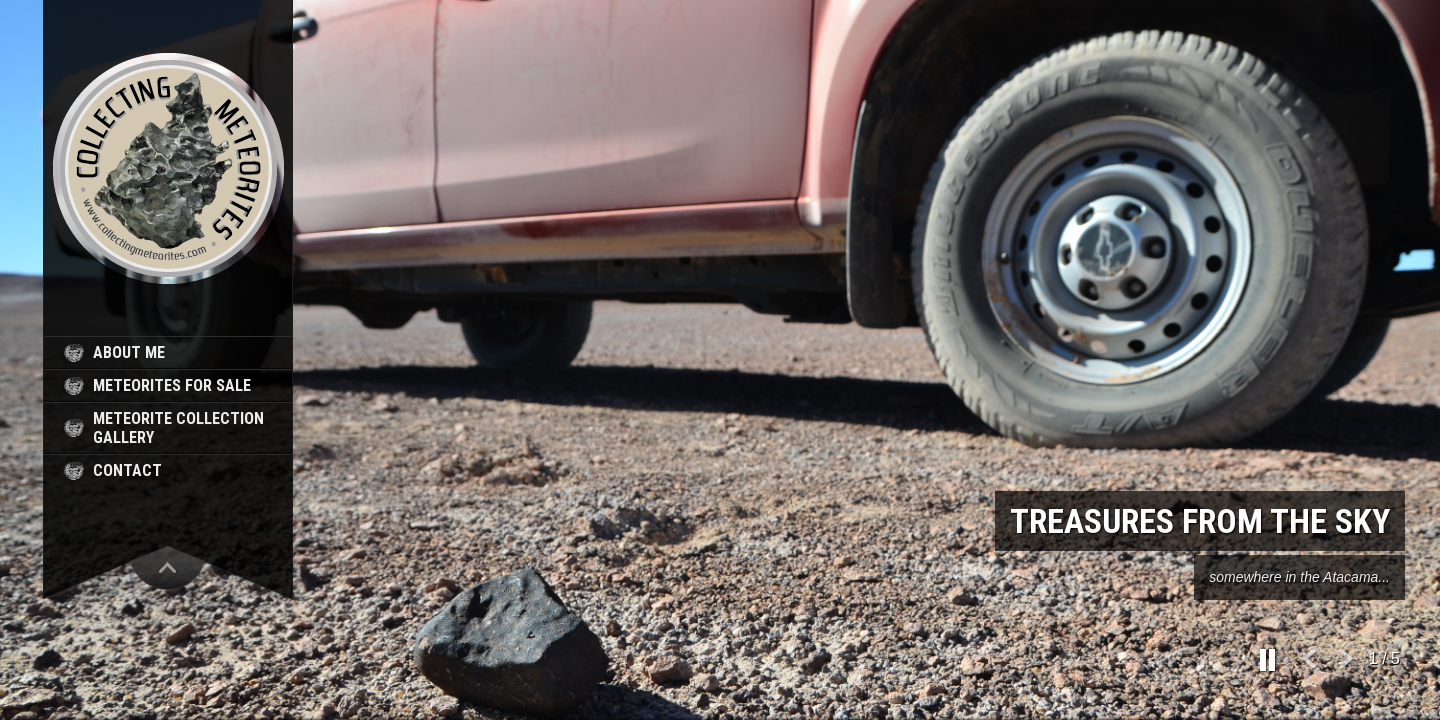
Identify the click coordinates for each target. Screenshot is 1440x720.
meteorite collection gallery (178, 428)
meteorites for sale (172, 385)
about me (129, 352)
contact (127, 470)
